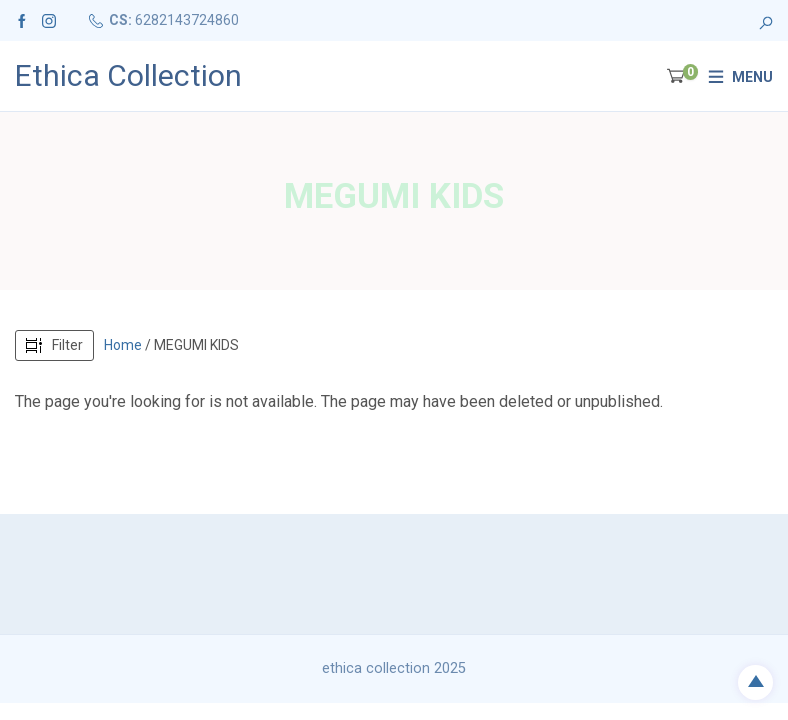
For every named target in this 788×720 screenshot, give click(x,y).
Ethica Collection (128, 76)
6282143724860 (187, 20)
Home (123, 345)
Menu (752, 77)
